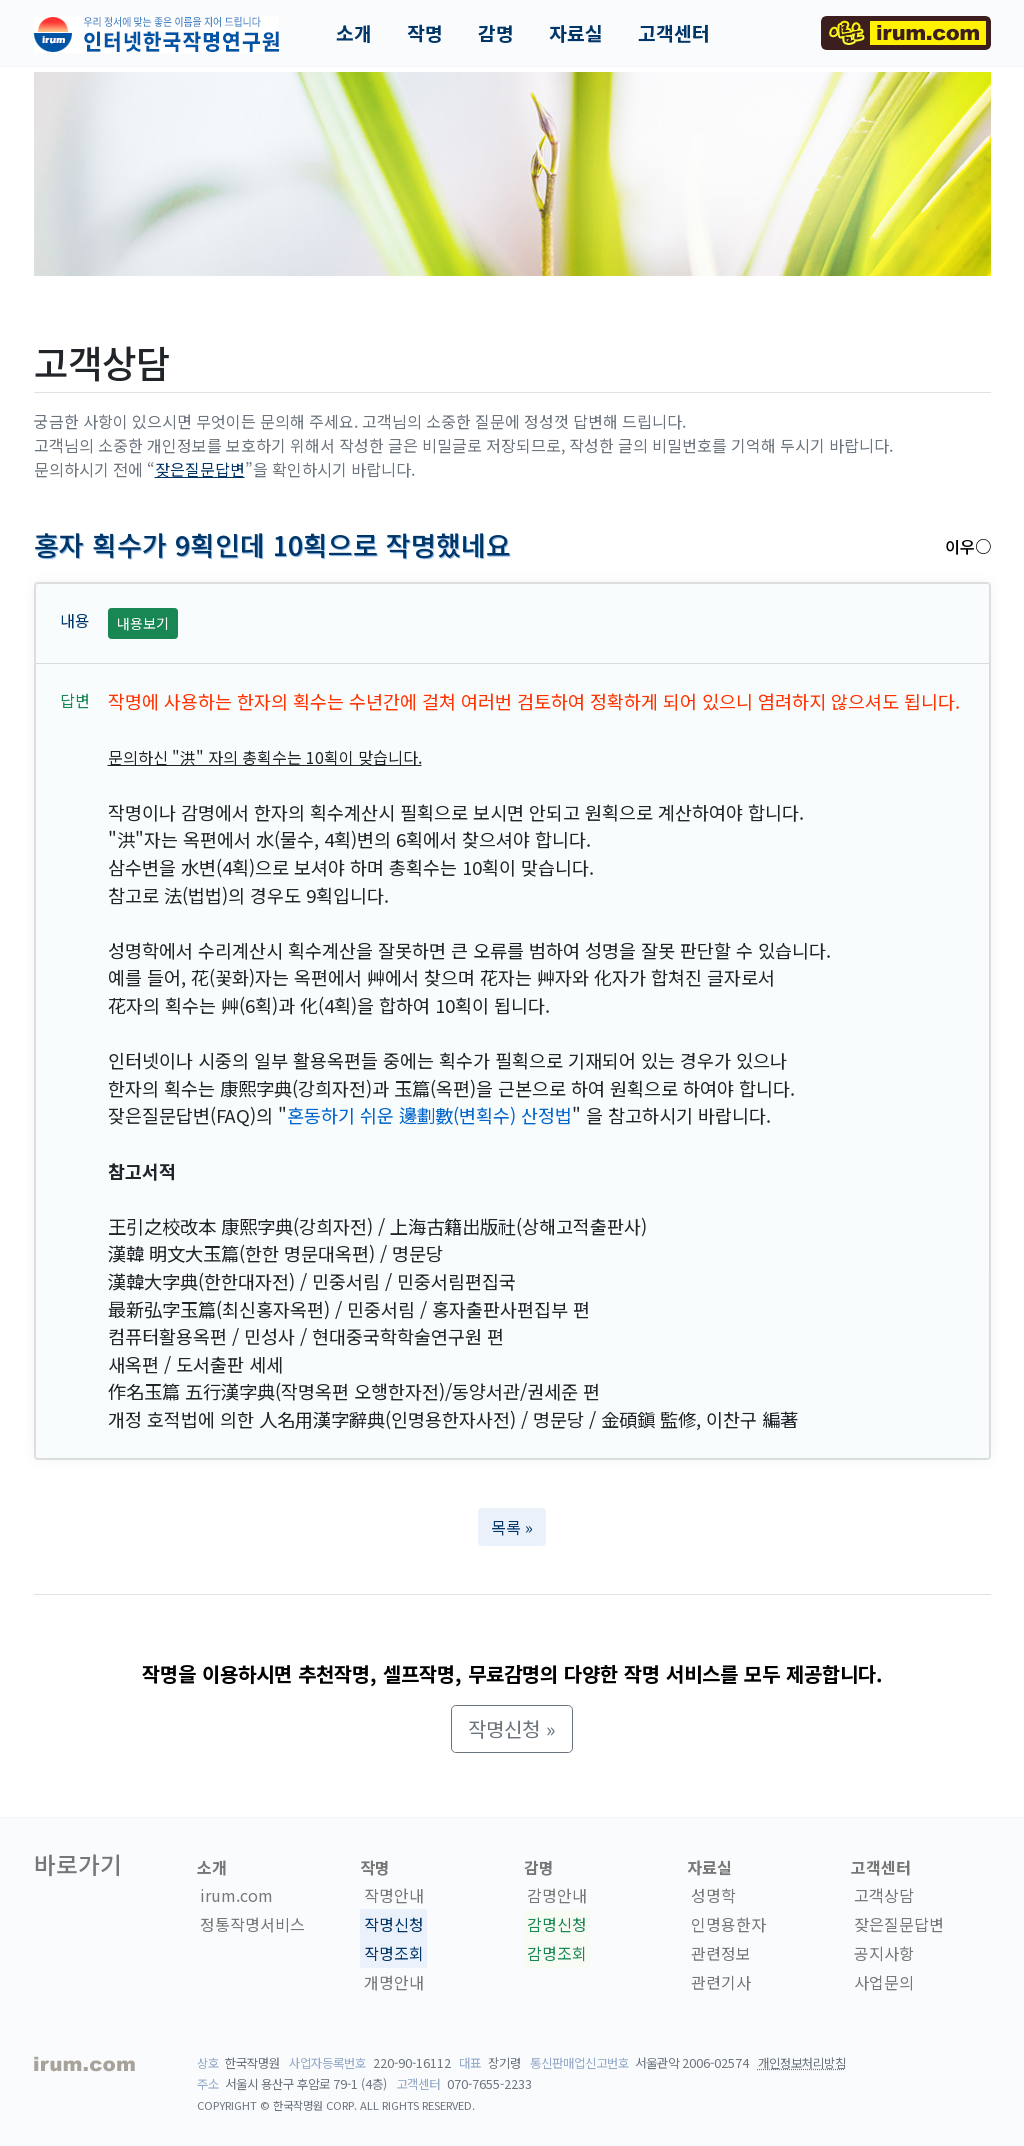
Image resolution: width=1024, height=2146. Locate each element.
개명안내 (394, 1982)
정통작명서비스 (252, 1924)
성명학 (713, 1895)
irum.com (236, 1895)
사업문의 (884, 1982)
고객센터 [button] (674, 33)
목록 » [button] (512, 1527)
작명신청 (394, 1924)
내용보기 (143, 623)
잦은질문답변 (200, 469)
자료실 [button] (576, 33)
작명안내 (394, 1895)
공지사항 (884, 1953)
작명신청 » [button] (512, 1728)
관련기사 (721, 1982)
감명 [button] (496, 33)
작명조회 (394, 1953)
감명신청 (557, 1924)
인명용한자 (728, 1924)
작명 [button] (425, 33)
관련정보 (721, 1953)
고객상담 (884, 1895)
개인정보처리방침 (802, 2063)
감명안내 (557, 1895)
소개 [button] (354, 33)
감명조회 (557, 1953)
